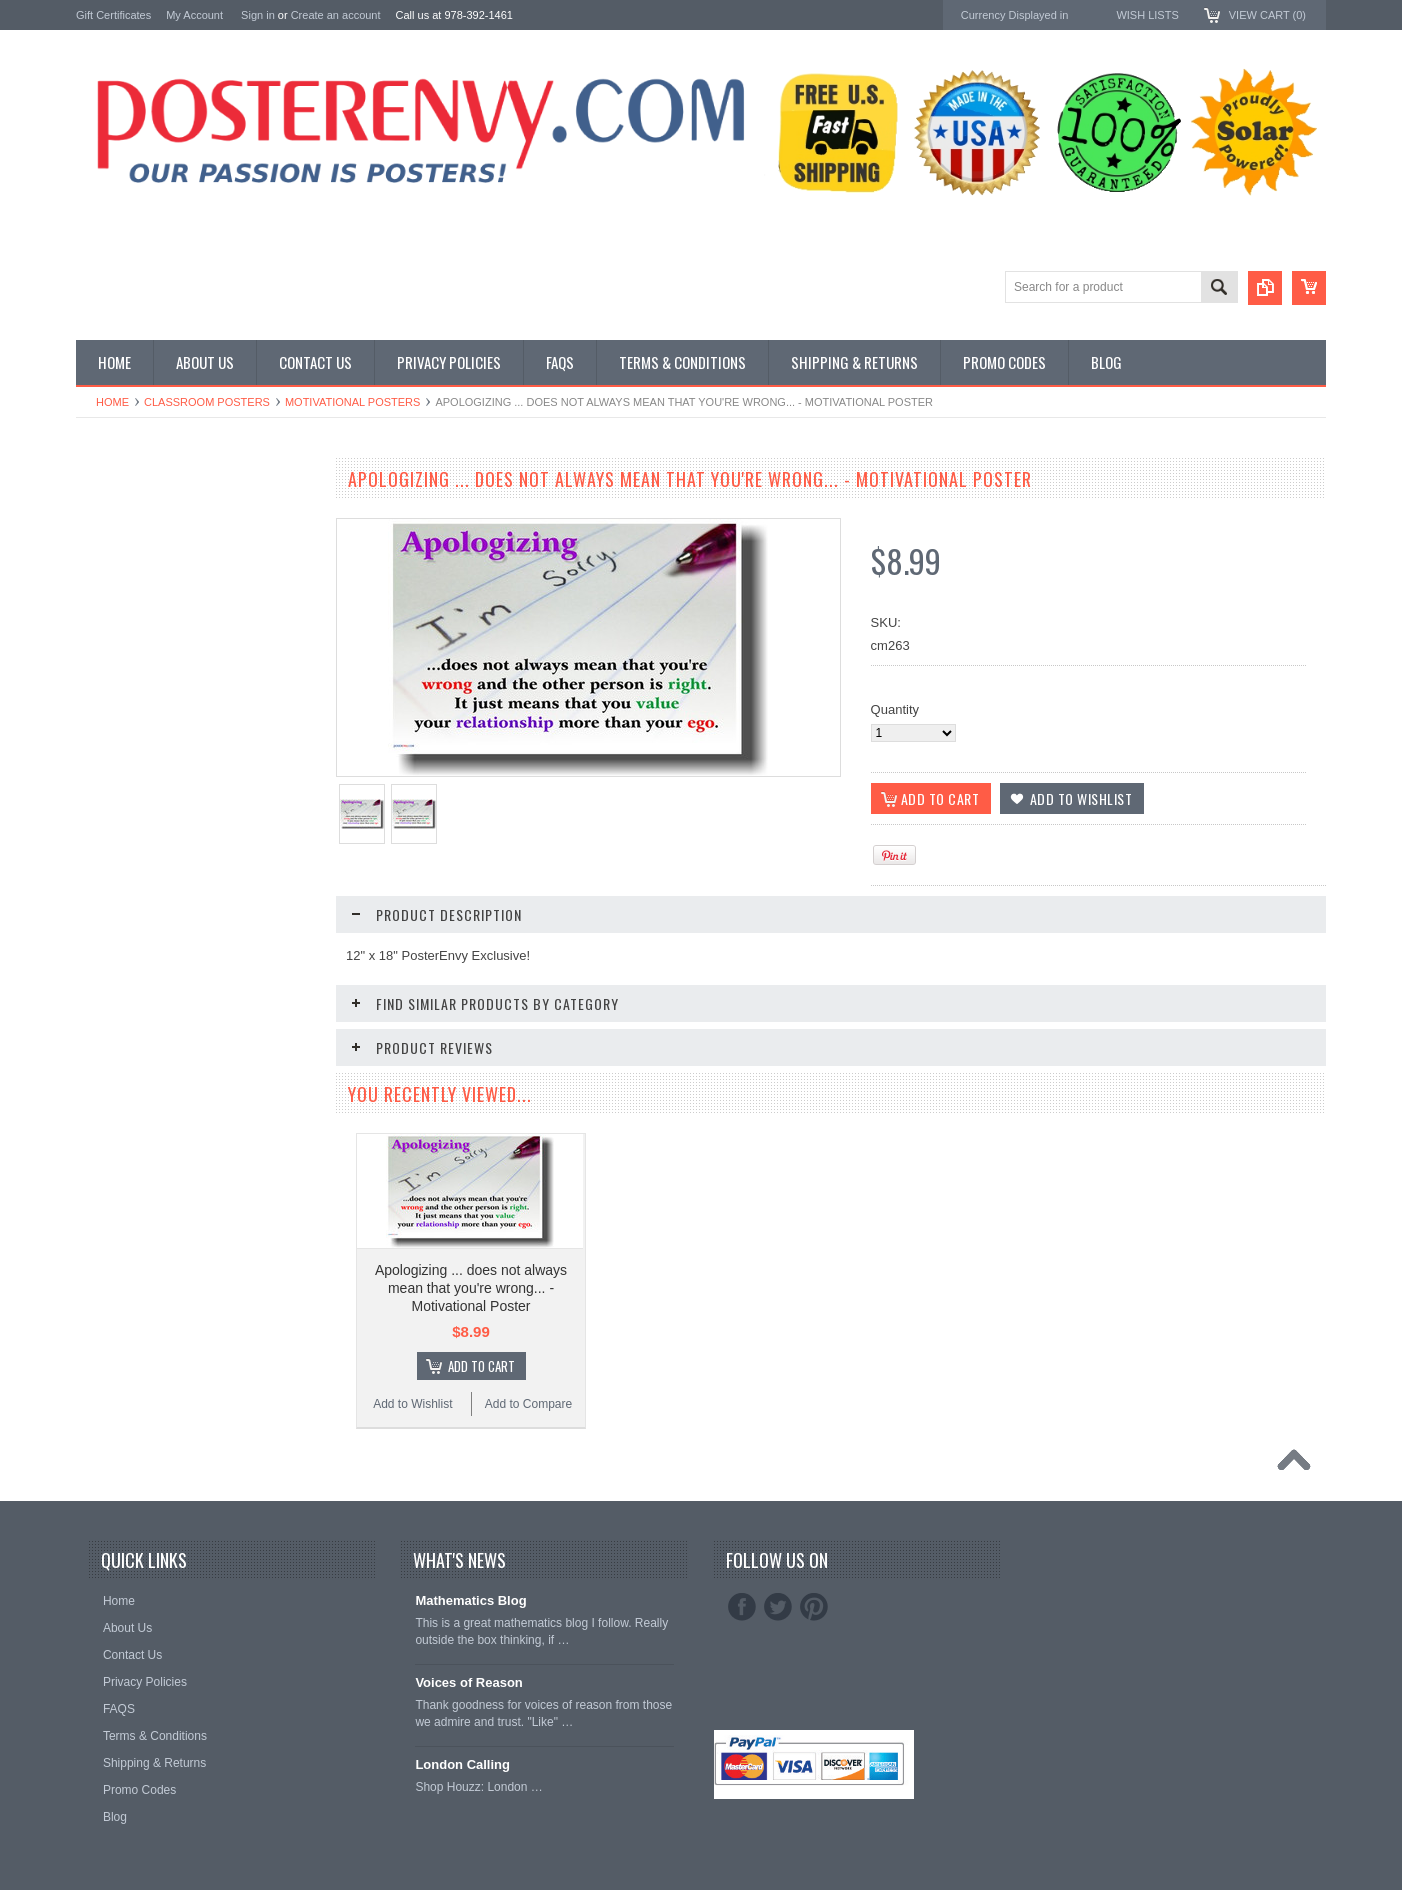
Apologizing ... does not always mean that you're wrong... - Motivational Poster (471, 1288)
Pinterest (814, 1607)
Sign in (258, 15)
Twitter (778, 1607)
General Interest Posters (146, 541)
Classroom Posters (207, 402)
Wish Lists (1147, 15)
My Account (194, 15)
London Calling (462, 1764)
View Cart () (1267, 15)
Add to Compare (528, 1404)
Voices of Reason (468, 1682)
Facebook (742, 1607)
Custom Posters (122, 524)
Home (112, 402)
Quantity (895, 709)
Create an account (336, 15)
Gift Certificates (113, 15)
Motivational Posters (352, 402)
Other (92, 558)
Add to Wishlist (412, 1404)
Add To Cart (481, 1366)
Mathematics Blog (470, 1600)
